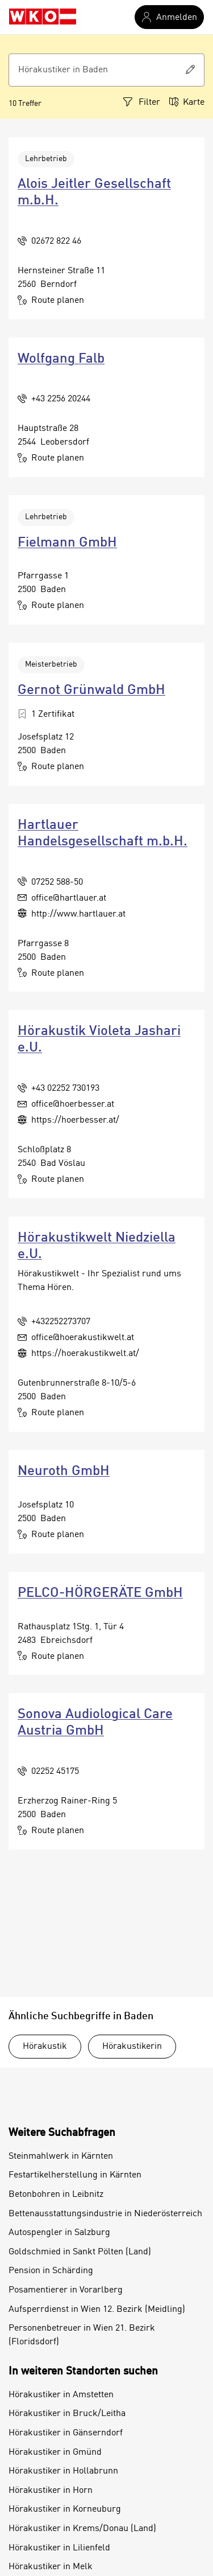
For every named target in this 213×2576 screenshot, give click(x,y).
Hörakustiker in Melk (51, 2566)
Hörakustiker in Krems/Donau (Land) (82, 2528)
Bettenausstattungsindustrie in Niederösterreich (105, 2213)
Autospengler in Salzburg (59, 2232)
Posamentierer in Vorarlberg (66, 2290)
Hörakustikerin (132, 2046)
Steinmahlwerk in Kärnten (61, 2156)
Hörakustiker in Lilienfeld (59, 2548)
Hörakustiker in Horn (51, 2490)
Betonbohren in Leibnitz (56, 2194)
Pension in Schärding (51, 2270)
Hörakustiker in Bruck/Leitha (67, 2413)
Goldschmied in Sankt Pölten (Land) (80, 2252)
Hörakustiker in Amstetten (61, 2395)
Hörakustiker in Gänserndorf (66, 2433)
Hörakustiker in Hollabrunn (63, 2471)
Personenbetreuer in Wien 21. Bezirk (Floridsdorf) (82, 2335)
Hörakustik (45, 2046)
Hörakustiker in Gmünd (55, 2452)
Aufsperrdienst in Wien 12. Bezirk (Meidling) (97, 2309)
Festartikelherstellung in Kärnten (75, 2175)
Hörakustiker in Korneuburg (65, 2509)
